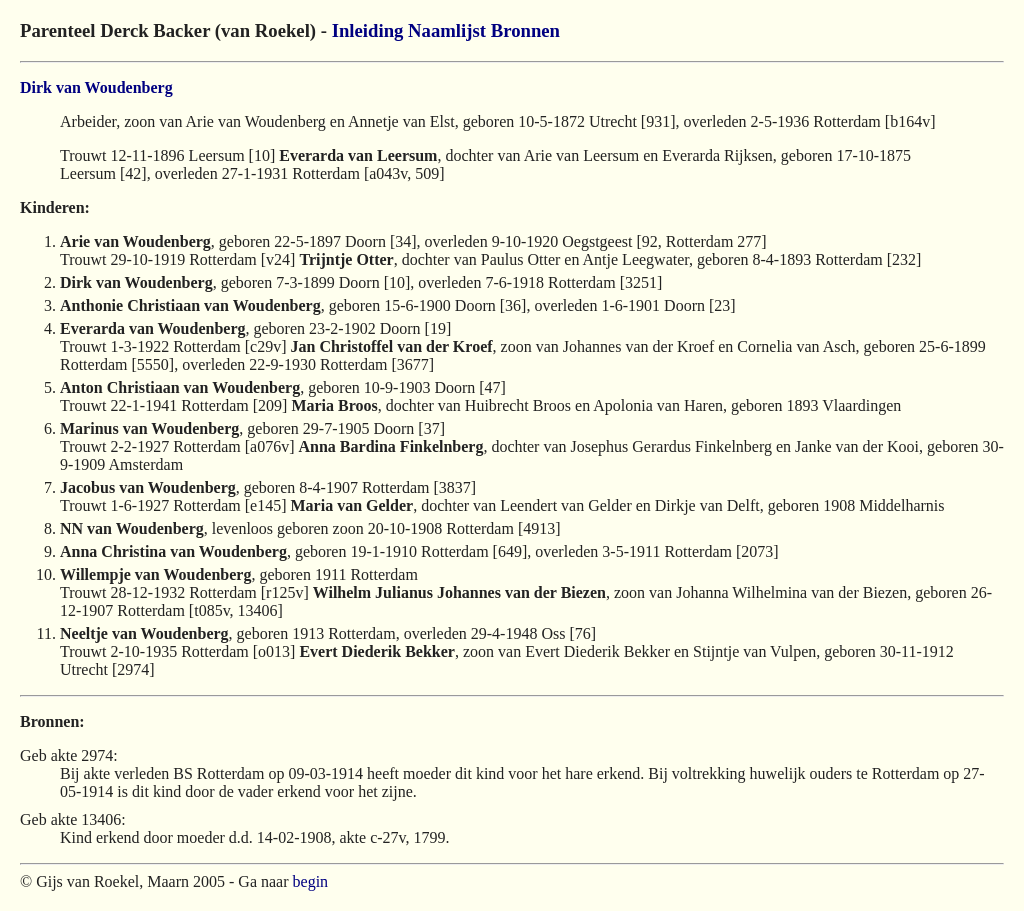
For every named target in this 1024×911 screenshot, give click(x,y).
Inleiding (368, 30)
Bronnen (525, 30)
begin (311, 881)
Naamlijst (447, 30)
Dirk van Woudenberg (96, 87)
